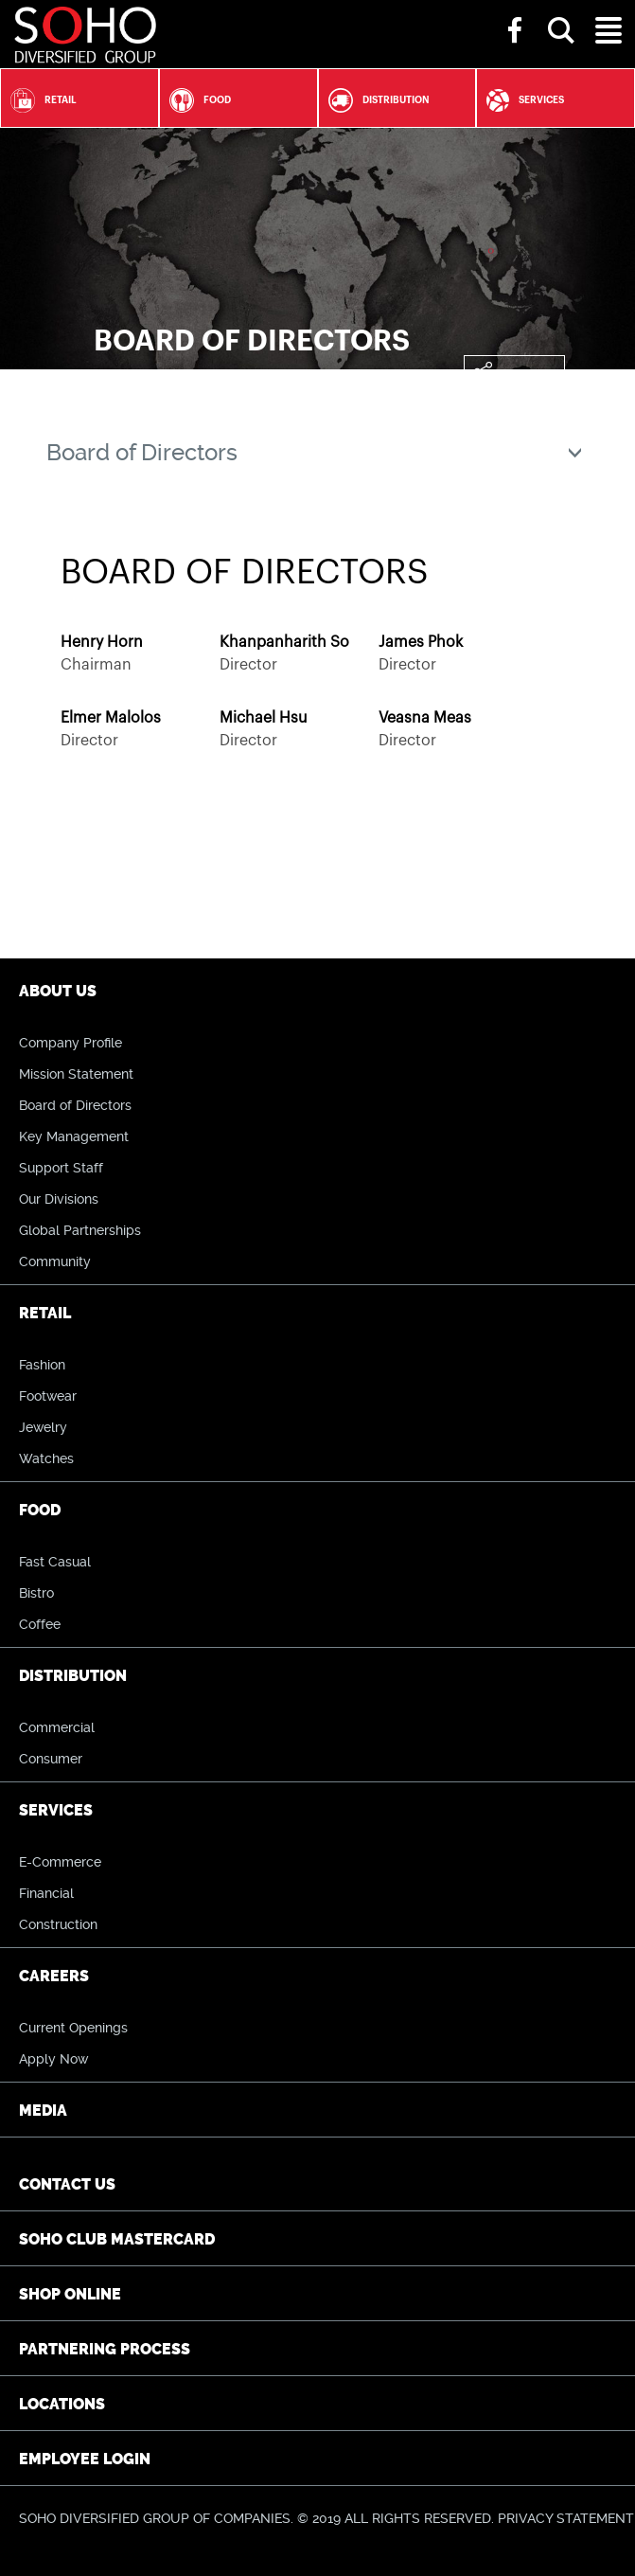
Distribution (374, 100)
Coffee (40, 1624)
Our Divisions (58, 1199)
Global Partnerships (80, 1230)
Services (520, 100)
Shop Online (70, 2294)
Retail (39, 100)
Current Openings (73, 2027)
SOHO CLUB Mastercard (117, 2239)
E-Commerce (60, 1861)
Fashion (42, 1364)
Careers (54, 1976)
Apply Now (53, 2058)
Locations (62, 2404)
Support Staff (61, 1167)
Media (43, 2111)
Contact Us (67, 2184)
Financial (46, 1893)
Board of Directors (75, 1105)
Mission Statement (76, 1074)
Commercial (57, 1727)
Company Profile (70, 1042)
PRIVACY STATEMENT (566, 2518)
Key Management (74, 1136)
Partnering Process (104, 2349)
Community (55, 1261)
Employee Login (84, 2459)
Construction (58, 1924)
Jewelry (43, 1427)
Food (195, 100)
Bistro (36, 1593)
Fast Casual (55, 1561)
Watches (46, 1458)
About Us (58, 991)
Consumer (50, 1758)
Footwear (48, 1396)
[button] (561, 13)
